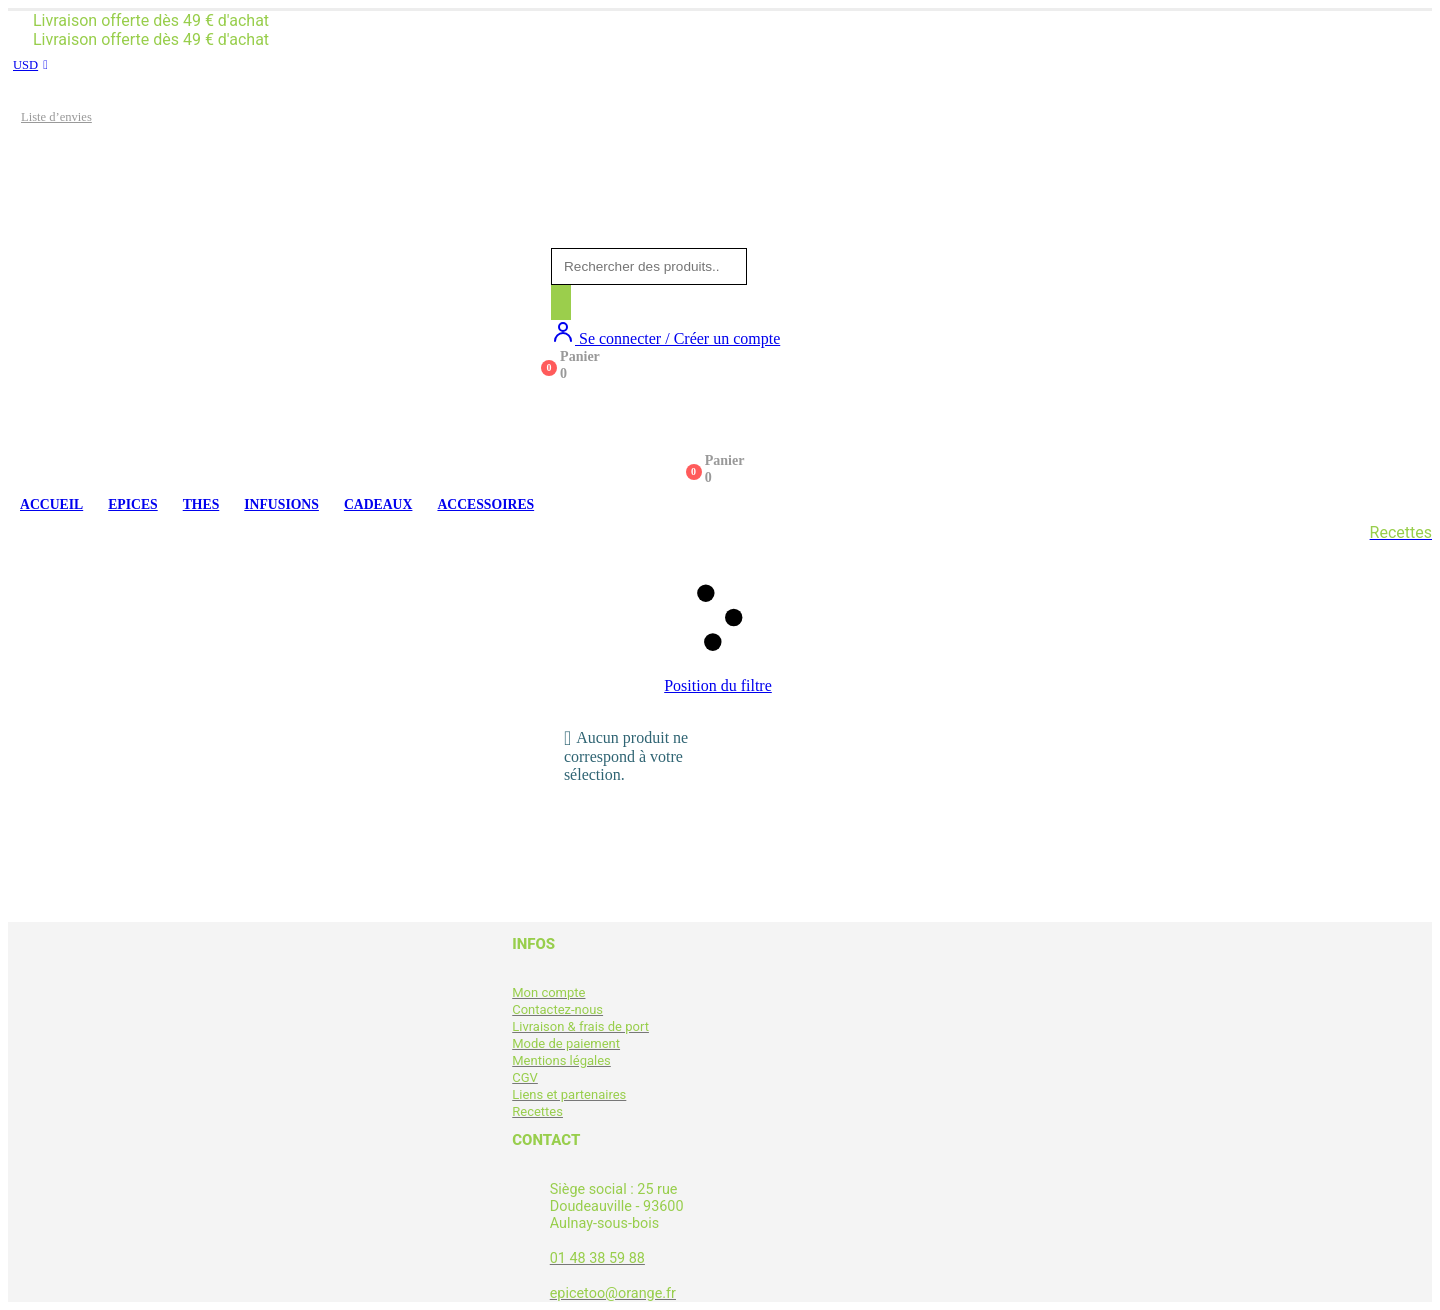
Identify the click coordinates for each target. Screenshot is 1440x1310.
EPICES (133, 504)
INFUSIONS (281, 504)
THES (201, 504)
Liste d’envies (56, 117)
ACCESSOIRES (485, 504)
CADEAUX (378, 504)
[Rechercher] (561, 302)
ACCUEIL (51, 504)
